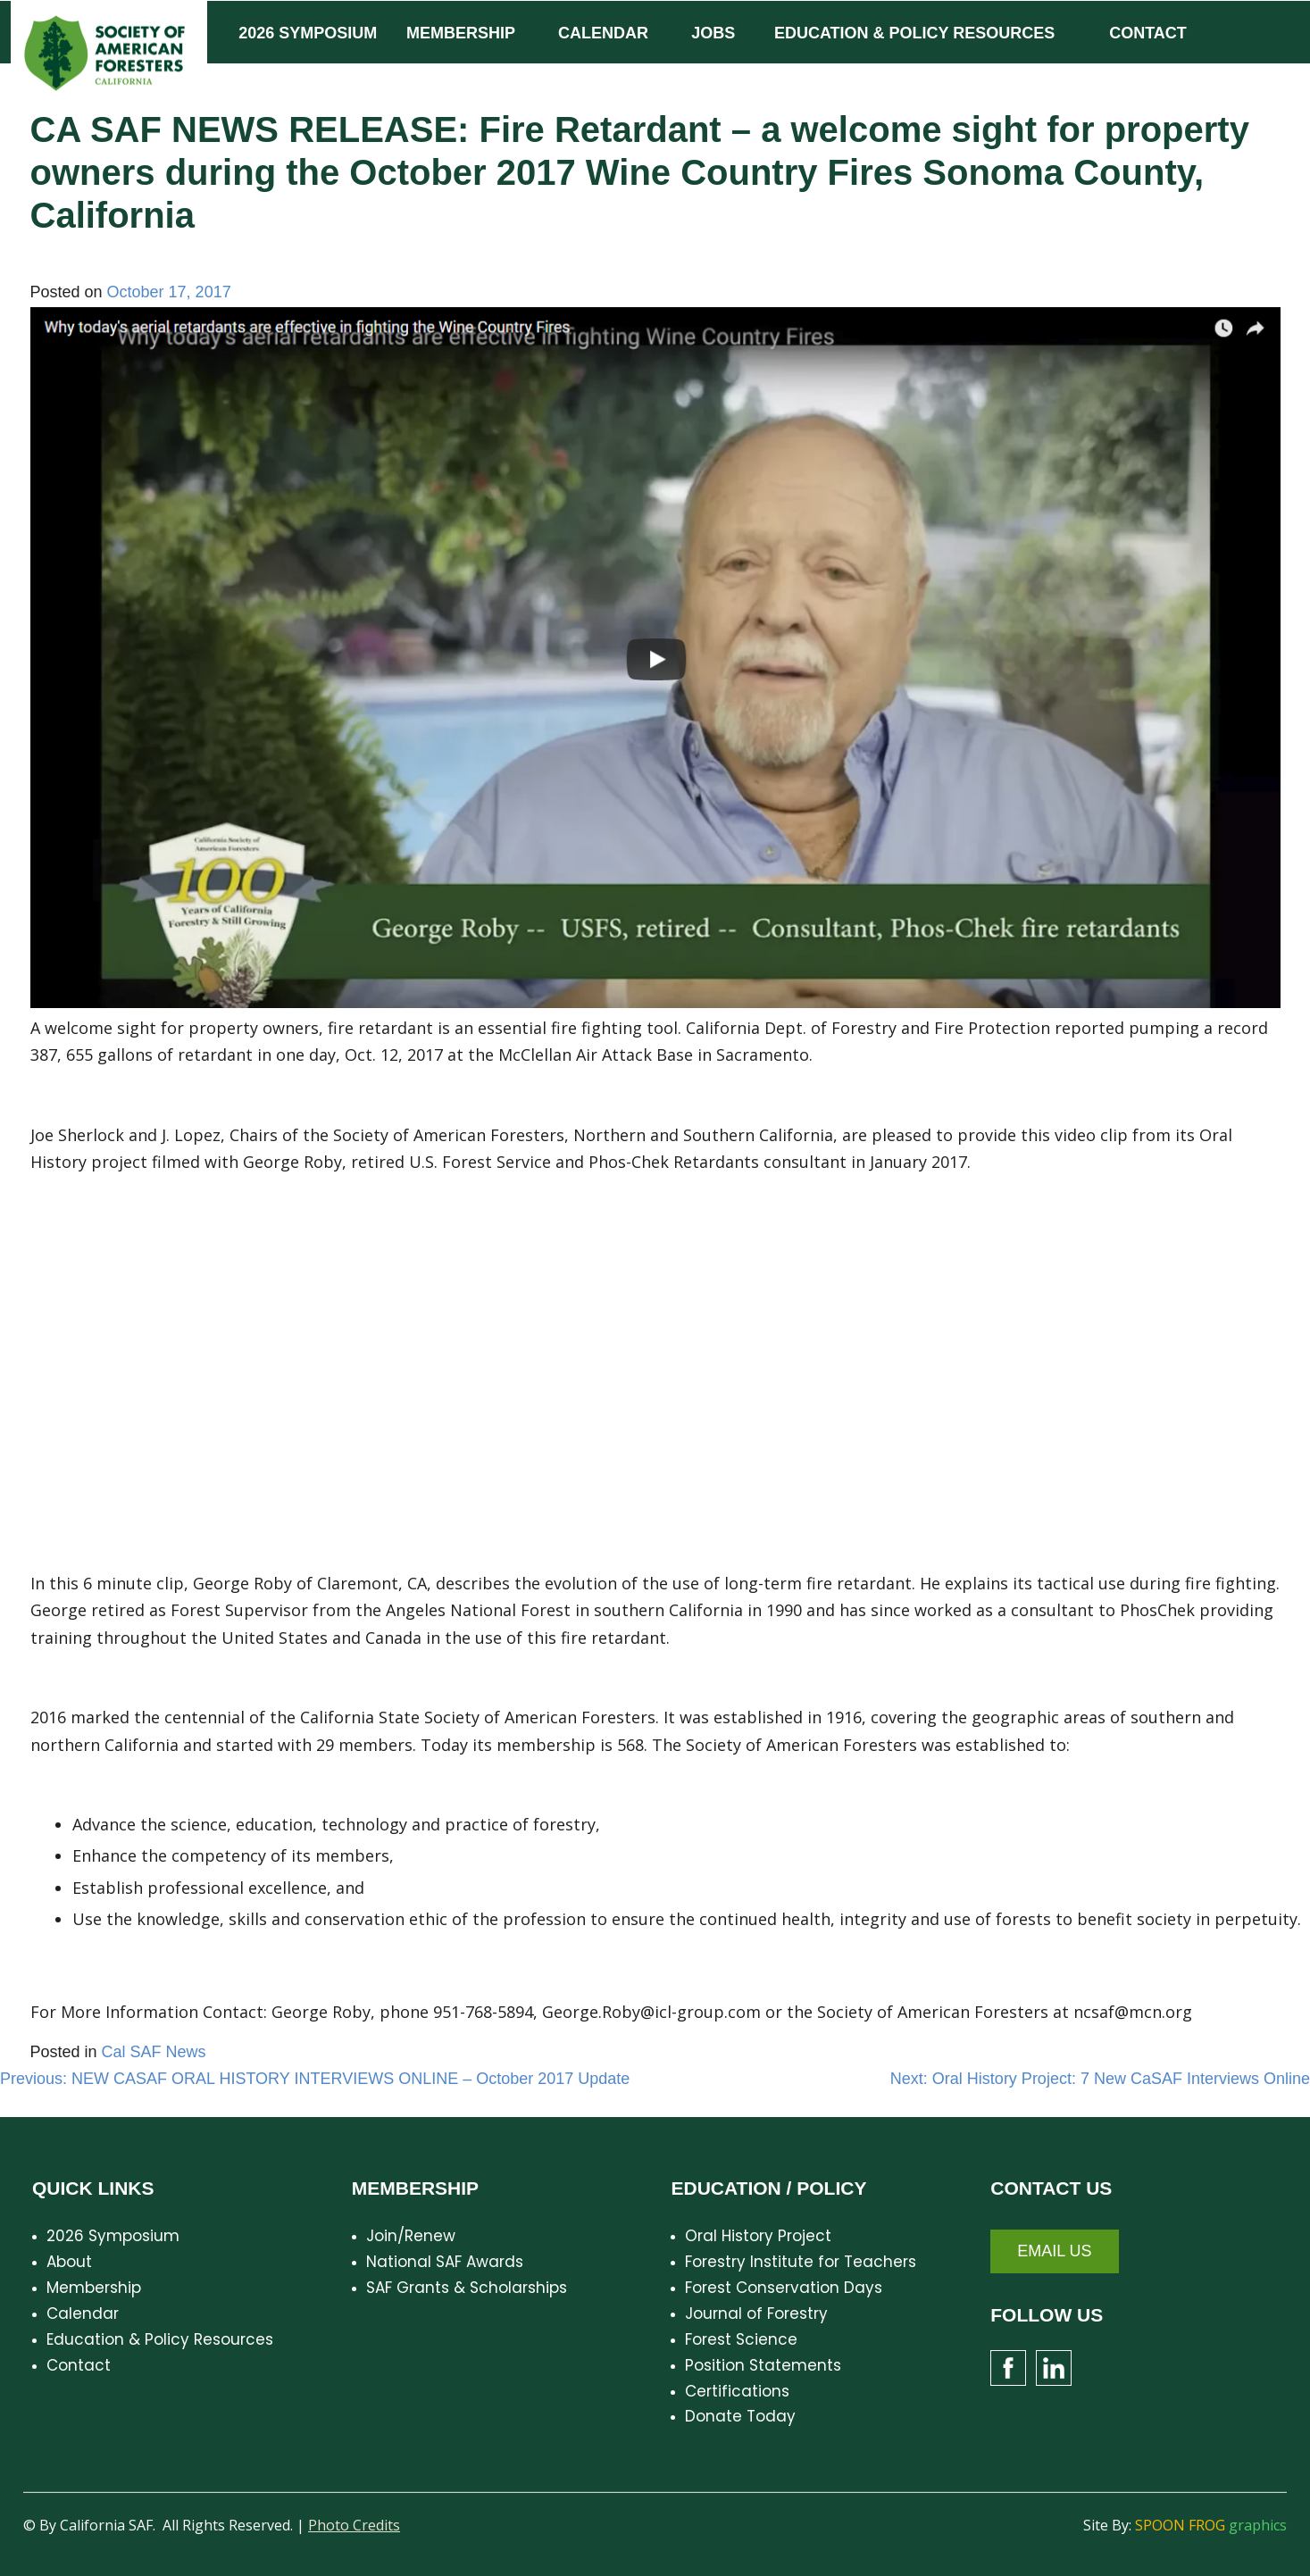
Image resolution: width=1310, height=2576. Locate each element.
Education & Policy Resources (159, 2339)
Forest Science (741, 2339)
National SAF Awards (444, 2261)
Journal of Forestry (756, 2313)
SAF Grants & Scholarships (466, 2287)
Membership (93, 2287)
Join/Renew (410, 2236)
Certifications (737, 2391)
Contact (78, 2365)
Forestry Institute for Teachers (800, 2261)
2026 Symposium (112, 2236)
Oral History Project (758, 2236)
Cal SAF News (154, 2052)
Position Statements (763, 2365)
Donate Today (740, 2416)
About (69, 2261)
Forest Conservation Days (783, 2287)
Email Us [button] (1054, 2251)
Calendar (82, 2313)
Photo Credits (354, 2525)
